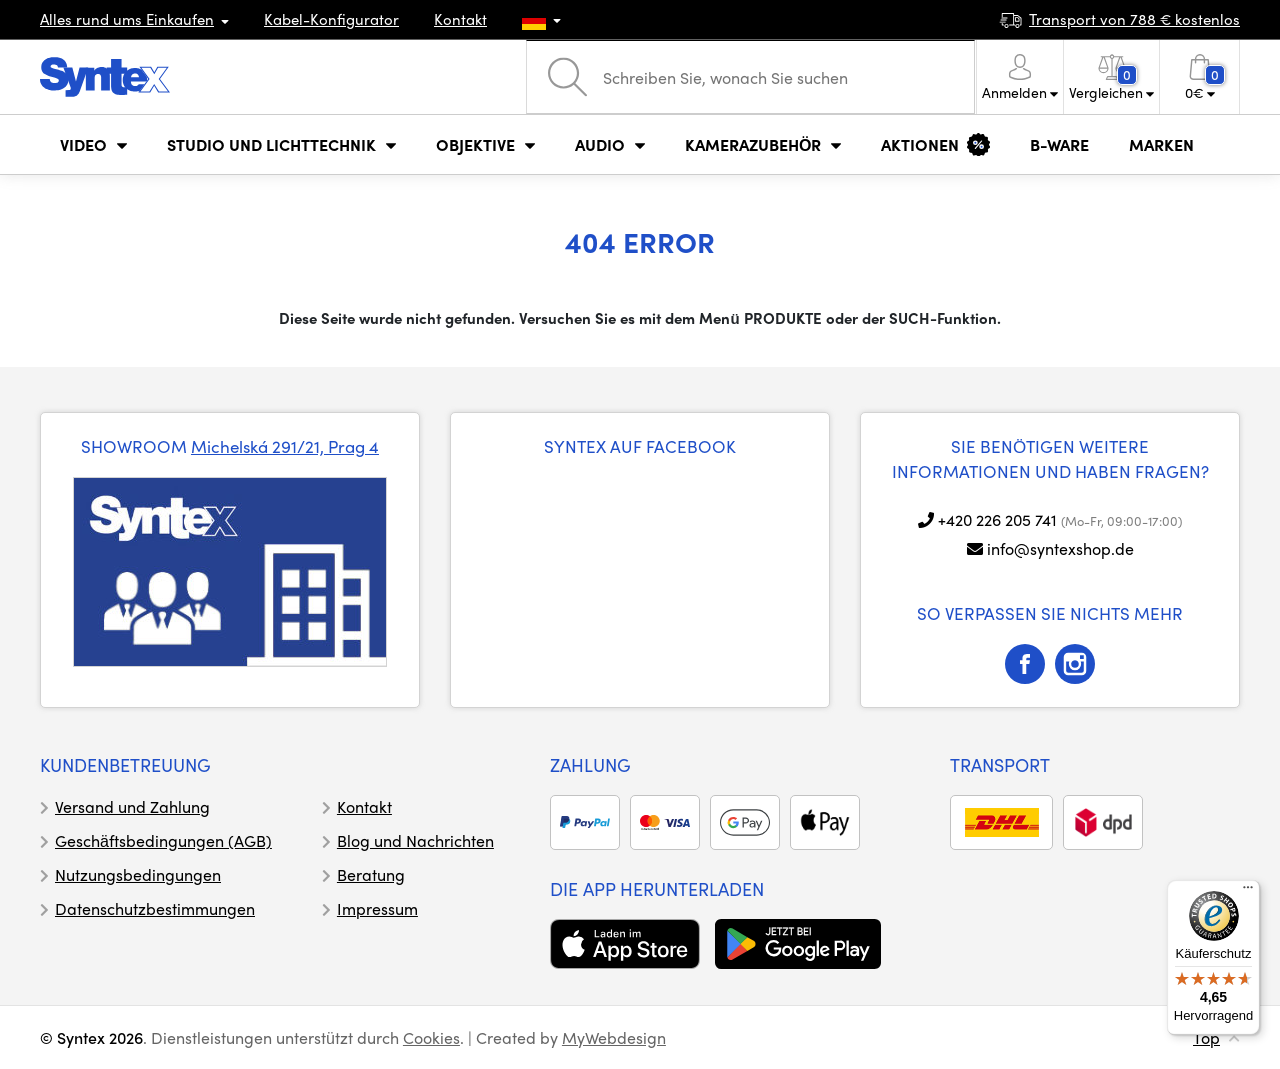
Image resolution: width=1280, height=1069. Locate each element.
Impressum (377, 908)
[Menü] (1248, 892)
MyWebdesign (614, 1037)
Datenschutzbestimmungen (155, 908)
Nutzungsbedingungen (138, 874)
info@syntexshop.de (1060, 548)
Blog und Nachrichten (415, 840)
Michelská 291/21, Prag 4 (285, 446)
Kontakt (460, 19)
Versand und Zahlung (132, 806)
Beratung (371, 874)
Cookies (431, 1037)
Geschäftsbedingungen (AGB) (163, 840)
